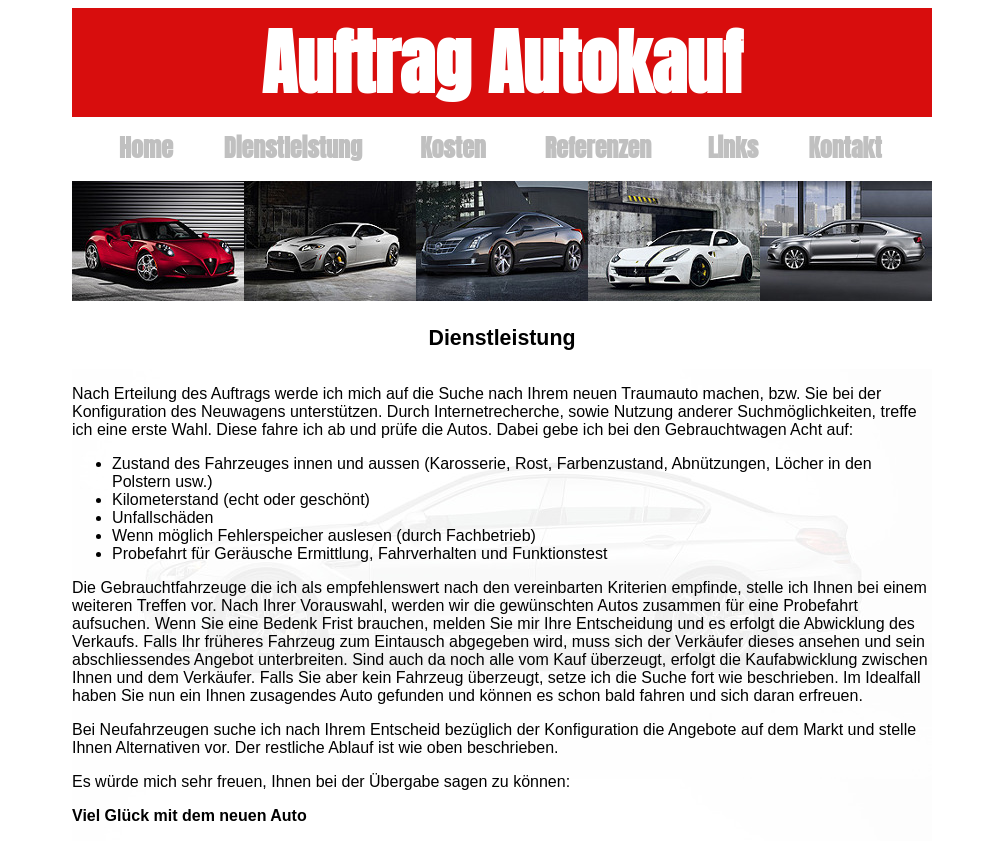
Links (733, 148)
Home (146, 148)
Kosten (453, 148)
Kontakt (844, 148)
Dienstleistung (293, 148)
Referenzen (598, 148)
